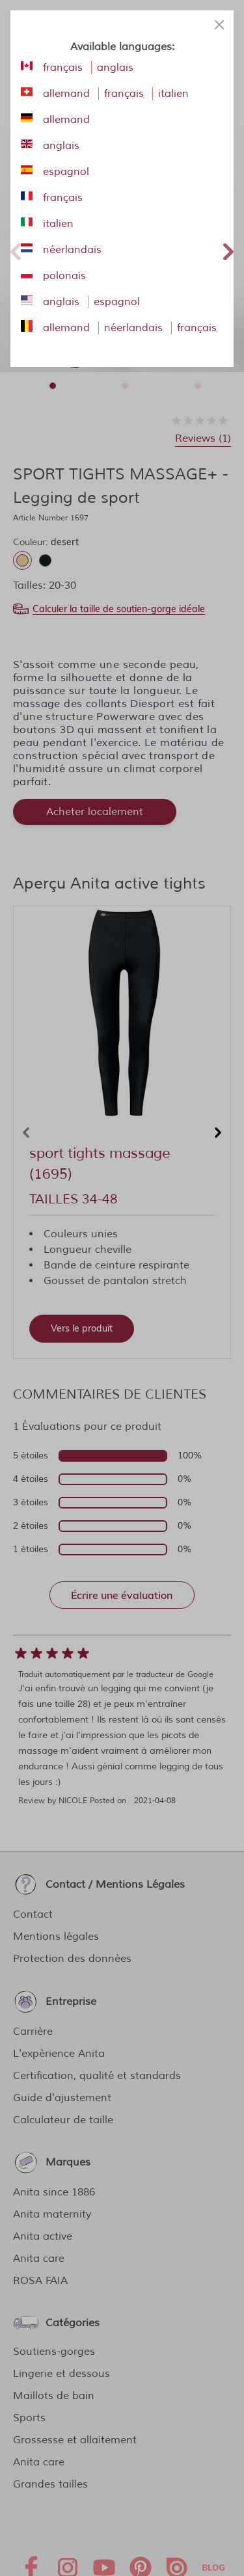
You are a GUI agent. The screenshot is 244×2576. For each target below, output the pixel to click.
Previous (15, 249)
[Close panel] (219, 24)
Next (228, 249)
